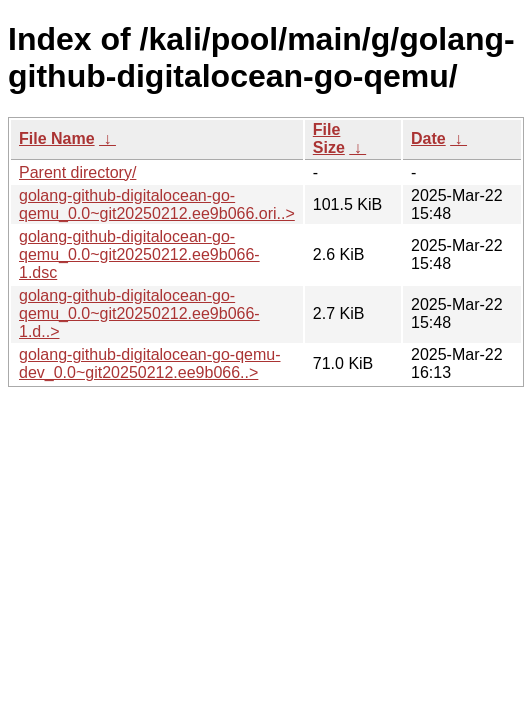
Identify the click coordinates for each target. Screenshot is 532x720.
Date (428, 138)
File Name (57, 138)
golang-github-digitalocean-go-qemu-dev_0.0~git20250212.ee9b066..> (150, 363)
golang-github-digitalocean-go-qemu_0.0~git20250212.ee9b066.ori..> (157, 204)
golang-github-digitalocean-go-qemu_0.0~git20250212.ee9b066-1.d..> (139, 313)
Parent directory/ (77, 172)
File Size (329, 138)
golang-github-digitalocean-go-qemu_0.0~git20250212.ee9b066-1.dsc (139, 254)
